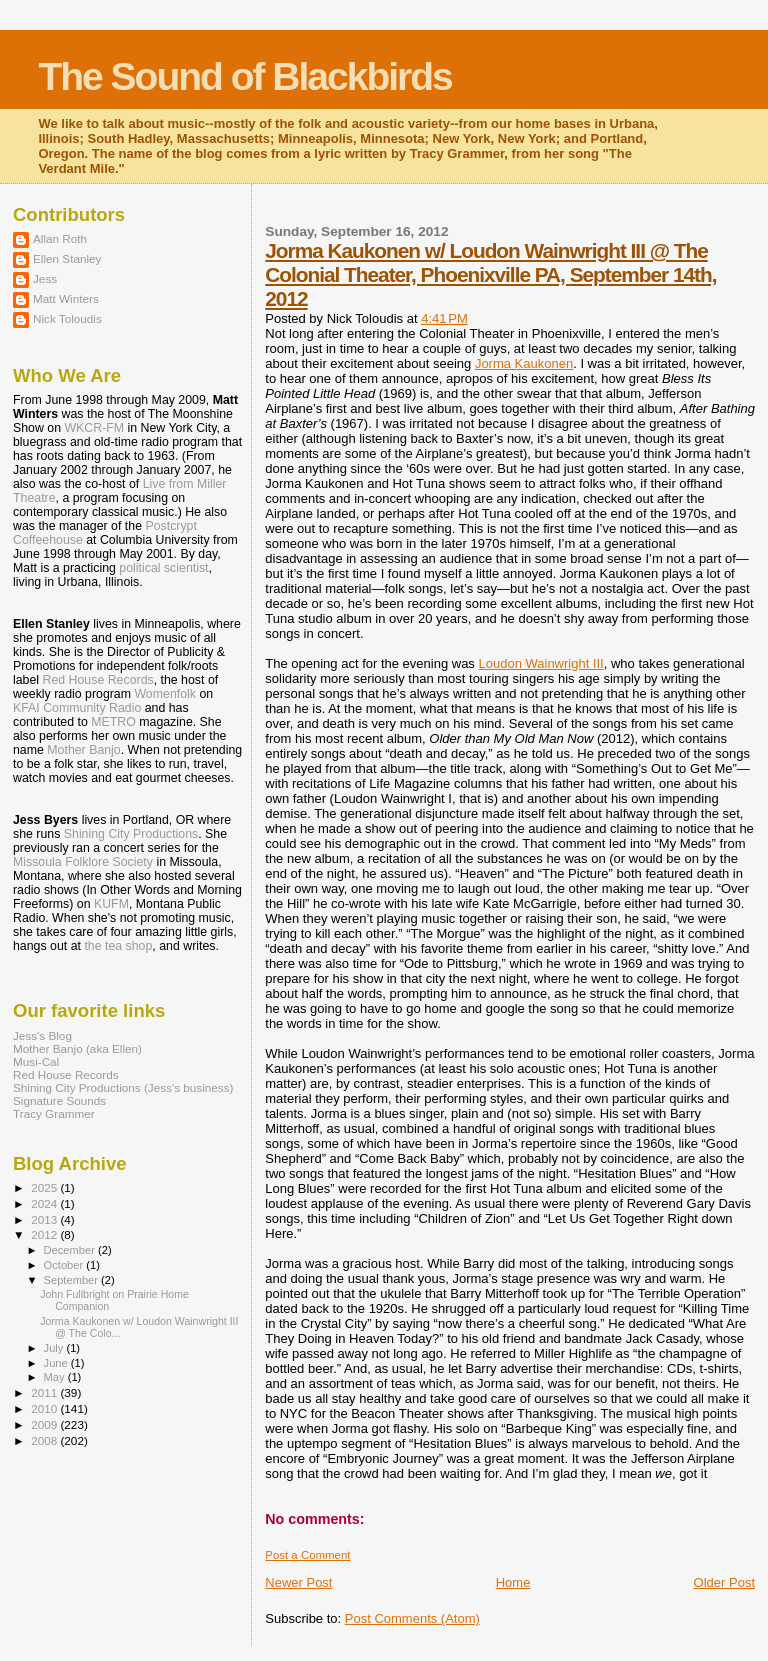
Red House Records (98, 680)
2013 (45, 1219)
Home (513, 1582)
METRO (113, 722)
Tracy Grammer (54, 1113)
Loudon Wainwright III (540, 663)
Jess (45, 278)
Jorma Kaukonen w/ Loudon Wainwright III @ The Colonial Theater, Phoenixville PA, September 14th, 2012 (490, 274)
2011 (45, 1392)
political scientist (163, 568)
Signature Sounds (59, 1100)
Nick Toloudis (67, 318)
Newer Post (298, 1582)
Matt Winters (66, 298)
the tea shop (118, 946)
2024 (45, 1203)
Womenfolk (165, 694)
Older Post (724, 1582)
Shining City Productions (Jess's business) (123, 1087)
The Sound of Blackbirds (244, 76)
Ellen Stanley (67, 258)
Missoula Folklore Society (83, 862)
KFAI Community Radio (77, 708)
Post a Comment (307, 1555)
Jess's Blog (42, 1035)
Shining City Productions (131, 834)
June (57, 1363)
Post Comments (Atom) (412, 1618)
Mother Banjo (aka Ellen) (77, 1048)
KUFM (111, 904)
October (65, 1265)
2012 (45, 1234)
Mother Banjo (83, 750)
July (55, 1348)
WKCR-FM (94, 428)
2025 (45, 1187)
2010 (45, 1408)
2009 (45, 1424)
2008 (45, 1440)
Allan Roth (60, 238)
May (56, 1377)
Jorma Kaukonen (524, 363)
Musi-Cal (36, 1061)
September (73, 1280)
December (71, 1250)
